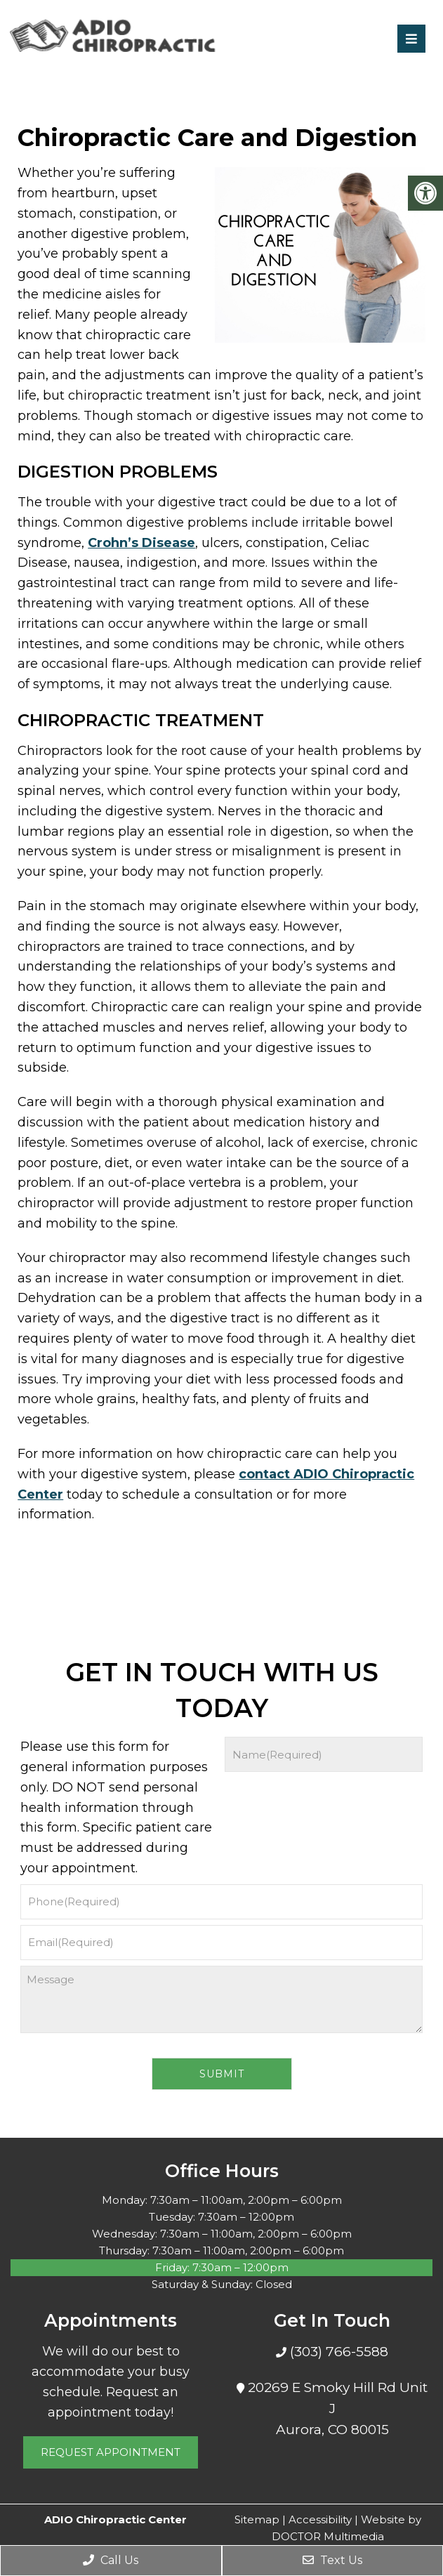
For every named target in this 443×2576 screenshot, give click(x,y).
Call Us (110, 2560)
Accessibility (320, 2519)
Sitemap (256, 2519)
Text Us (332, 2560)
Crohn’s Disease (141, 543)
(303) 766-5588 (337, 2352)
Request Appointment (110, 2452)
